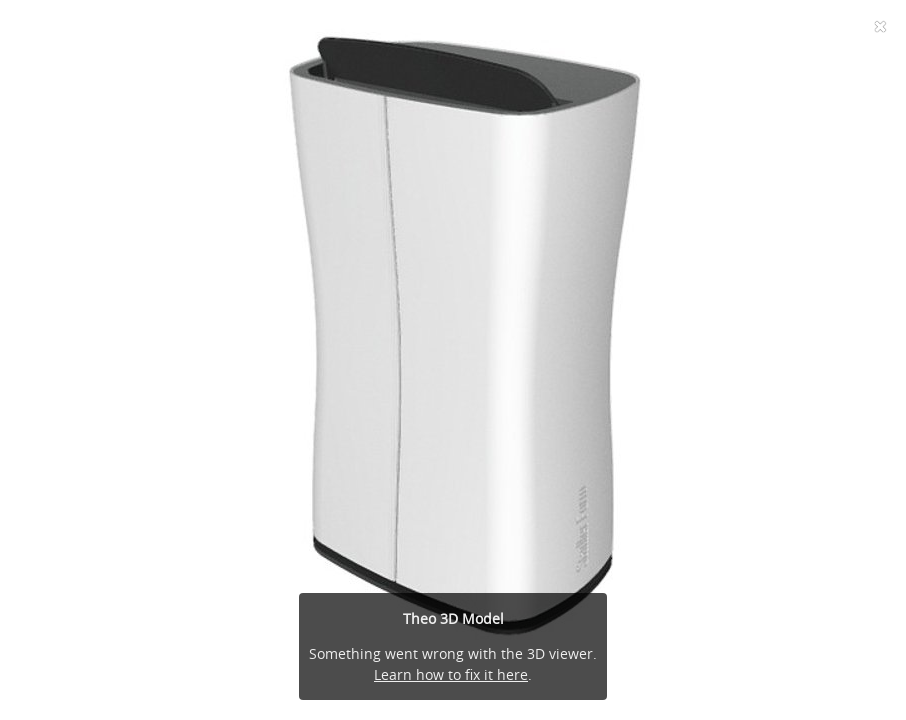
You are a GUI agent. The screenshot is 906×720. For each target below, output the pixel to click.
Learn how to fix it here (451, 674)
